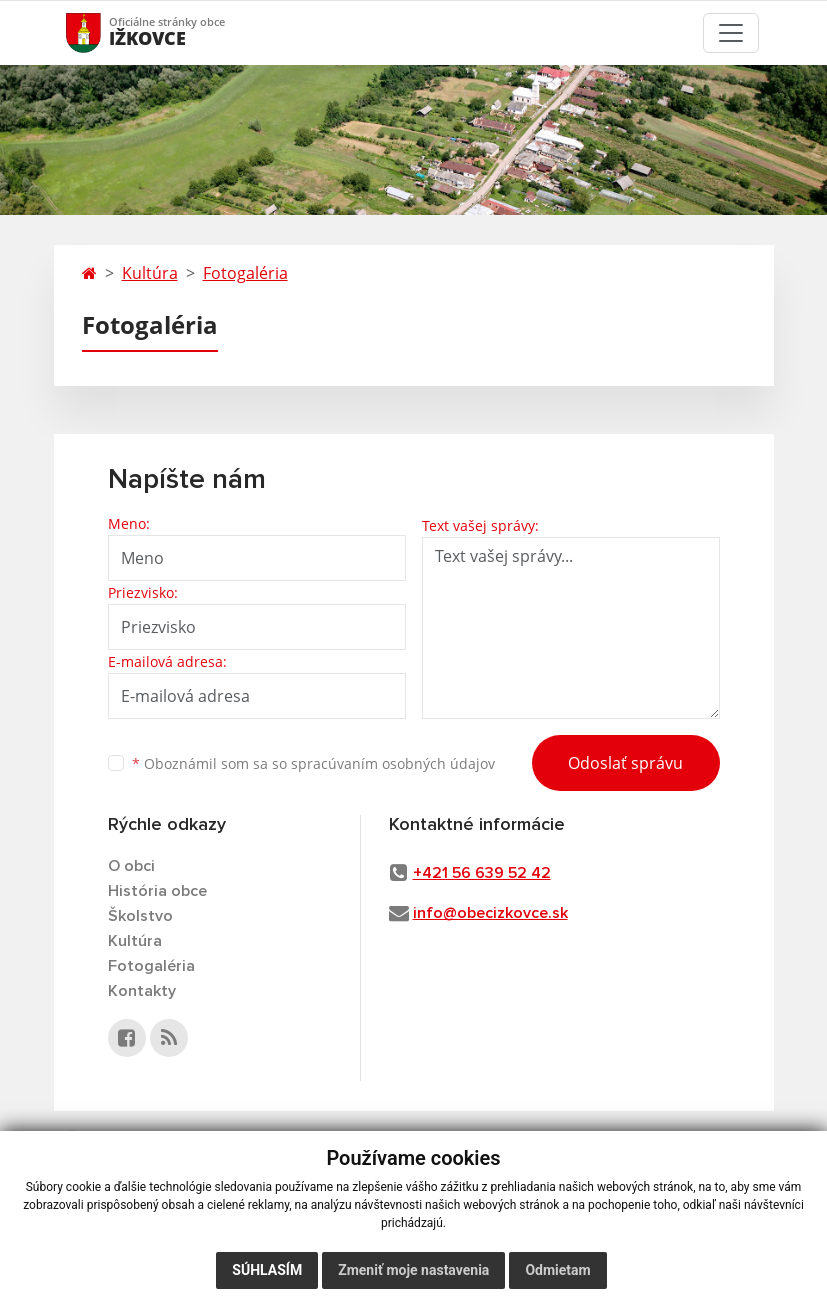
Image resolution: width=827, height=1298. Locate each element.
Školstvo (140, 916)
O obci (131, 866)
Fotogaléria (245, 273)
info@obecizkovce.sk (490, 913)
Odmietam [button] (557, 1270)
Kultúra (150, 273)
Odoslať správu (625, 763)
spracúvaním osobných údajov (393, 763)
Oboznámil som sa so (313, 763)
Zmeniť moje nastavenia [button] (413, 1270)
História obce (157, 891)
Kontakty (142, 991)
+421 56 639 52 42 (482, 873)
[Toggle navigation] (731, 33)
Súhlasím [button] (267, 1270)
